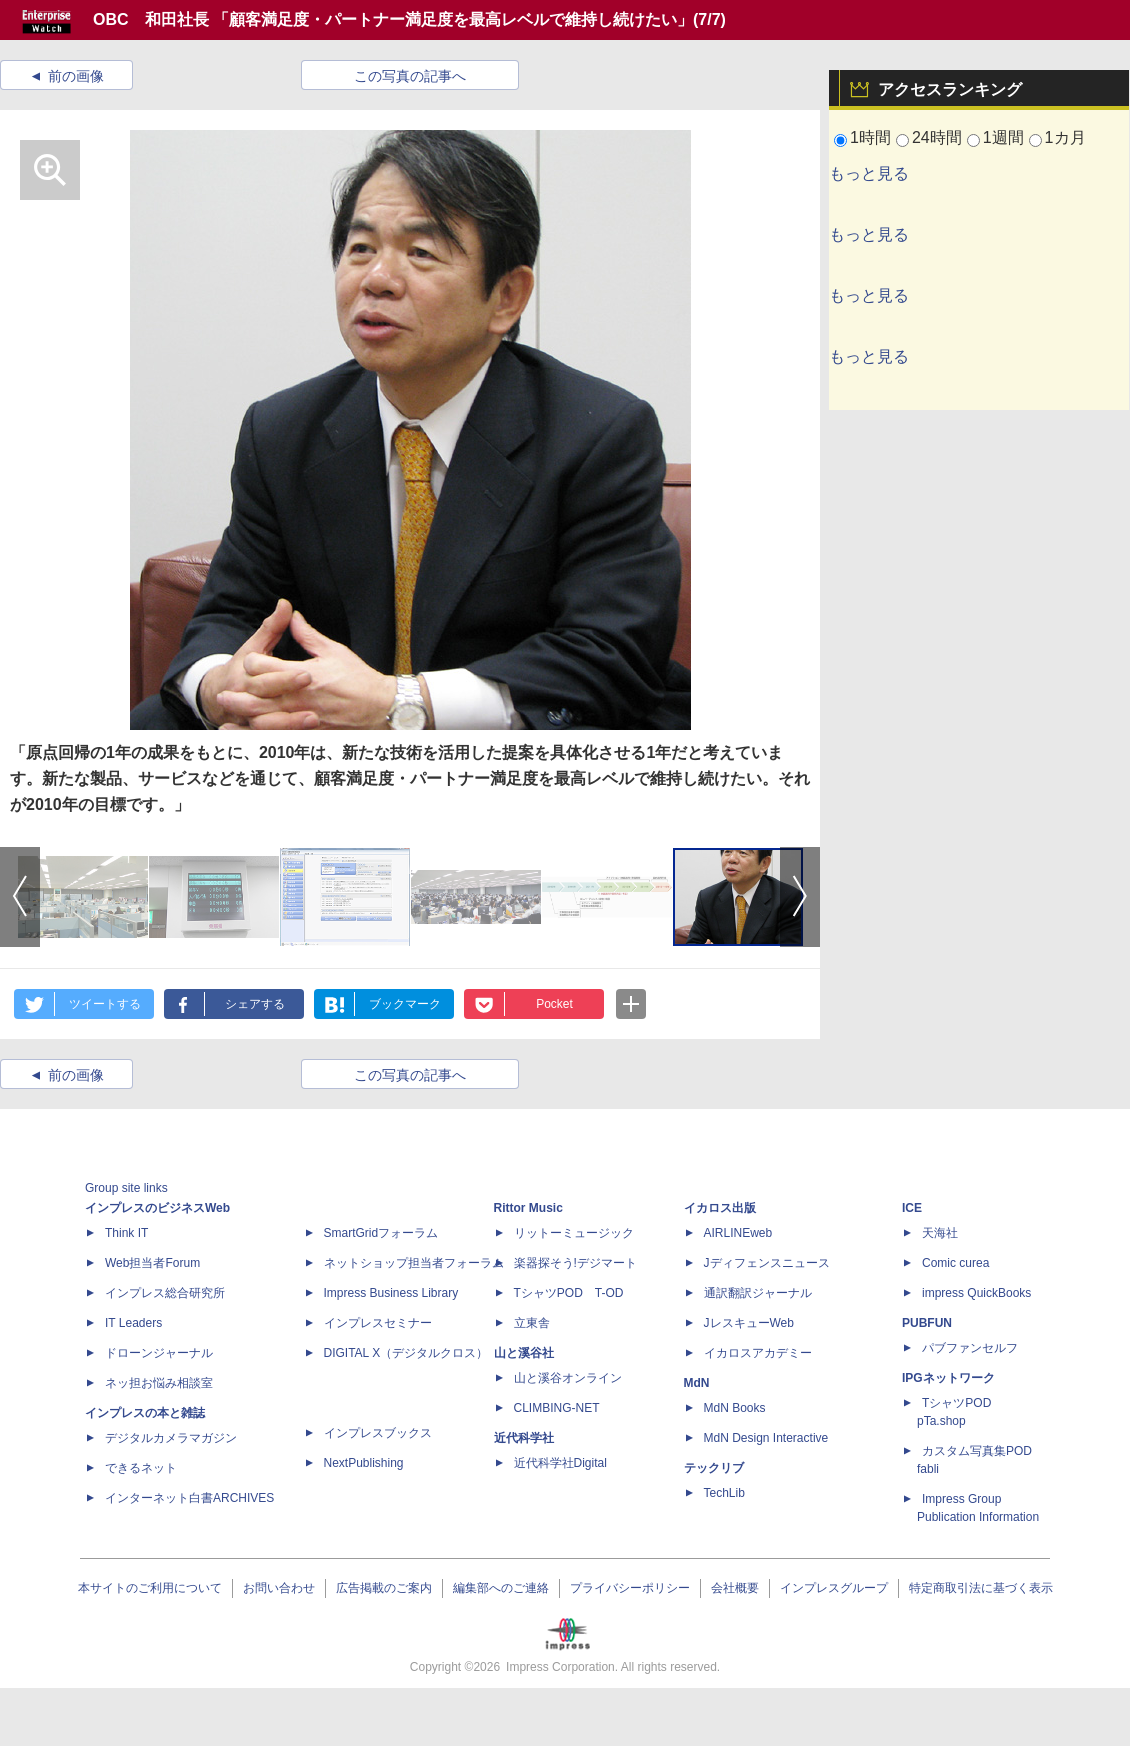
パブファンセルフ (970, 1348)
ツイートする (105, 1004)
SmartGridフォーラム (381, 1233)
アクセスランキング (950, 89)
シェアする (255, 1004)
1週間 (1003, 137)
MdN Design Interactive (766, 1438)
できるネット (141, 1468)
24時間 (937, 137)
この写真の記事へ (410, 76)
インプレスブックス (378, 1433)
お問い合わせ (279, 1588)
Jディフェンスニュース (767, 1263)
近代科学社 (524, 1438)
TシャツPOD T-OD (569, 1293)
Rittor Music (528, 1208)
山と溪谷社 (524, 1353)
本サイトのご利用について (150, 1588)
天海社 (940, 1233)
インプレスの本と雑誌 (145, 1413)
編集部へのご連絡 (501, 1588)
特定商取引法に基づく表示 (981, 1588)
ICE (912, 1208)
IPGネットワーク (948, 1378)
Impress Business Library (391, 1293)
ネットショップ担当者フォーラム (414, 1263)
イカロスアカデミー (758, 1353)
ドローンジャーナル (159, 1353)
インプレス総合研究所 (165, 1293)
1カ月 (1065, 137)
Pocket (554, 1004)
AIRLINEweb (738, 1233)
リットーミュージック (574, 1233)
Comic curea (955, 1263)
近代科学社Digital (560, 1463)
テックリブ (714, 1468)
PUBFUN (927, 1323)
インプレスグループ (834, 1588)
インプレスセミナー (378, 1323)
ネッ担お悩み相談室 (159, 1383)
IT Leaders (133, 1323)
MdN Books (735, 1408)
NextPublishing (364, 1463)
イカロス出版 (720, 1208)
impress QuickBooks (976, 1293)
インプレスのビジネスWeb (157, 1208)
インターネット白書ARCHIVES (189, 1498)
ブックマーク (405, 1004)
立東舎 (532, 1323)
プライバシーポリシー (630, 1588)
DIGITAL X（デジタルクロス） (406, 1353)
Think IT (126, 1233)
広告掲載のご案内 (384, 1588)
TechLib (724, 1493)
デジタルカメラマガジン (171, 1438)
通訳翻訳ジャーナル (758, 1293)
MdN (697, 1383)
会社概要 (735, 1588)
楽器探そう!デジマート (575, 1263)
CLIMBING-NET (557, 1408)
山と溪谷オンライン (568, 1378)
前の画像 (76, 76)
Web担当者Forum (152, 1263)
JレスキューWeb (749, 1323)
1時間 (870, 137)
